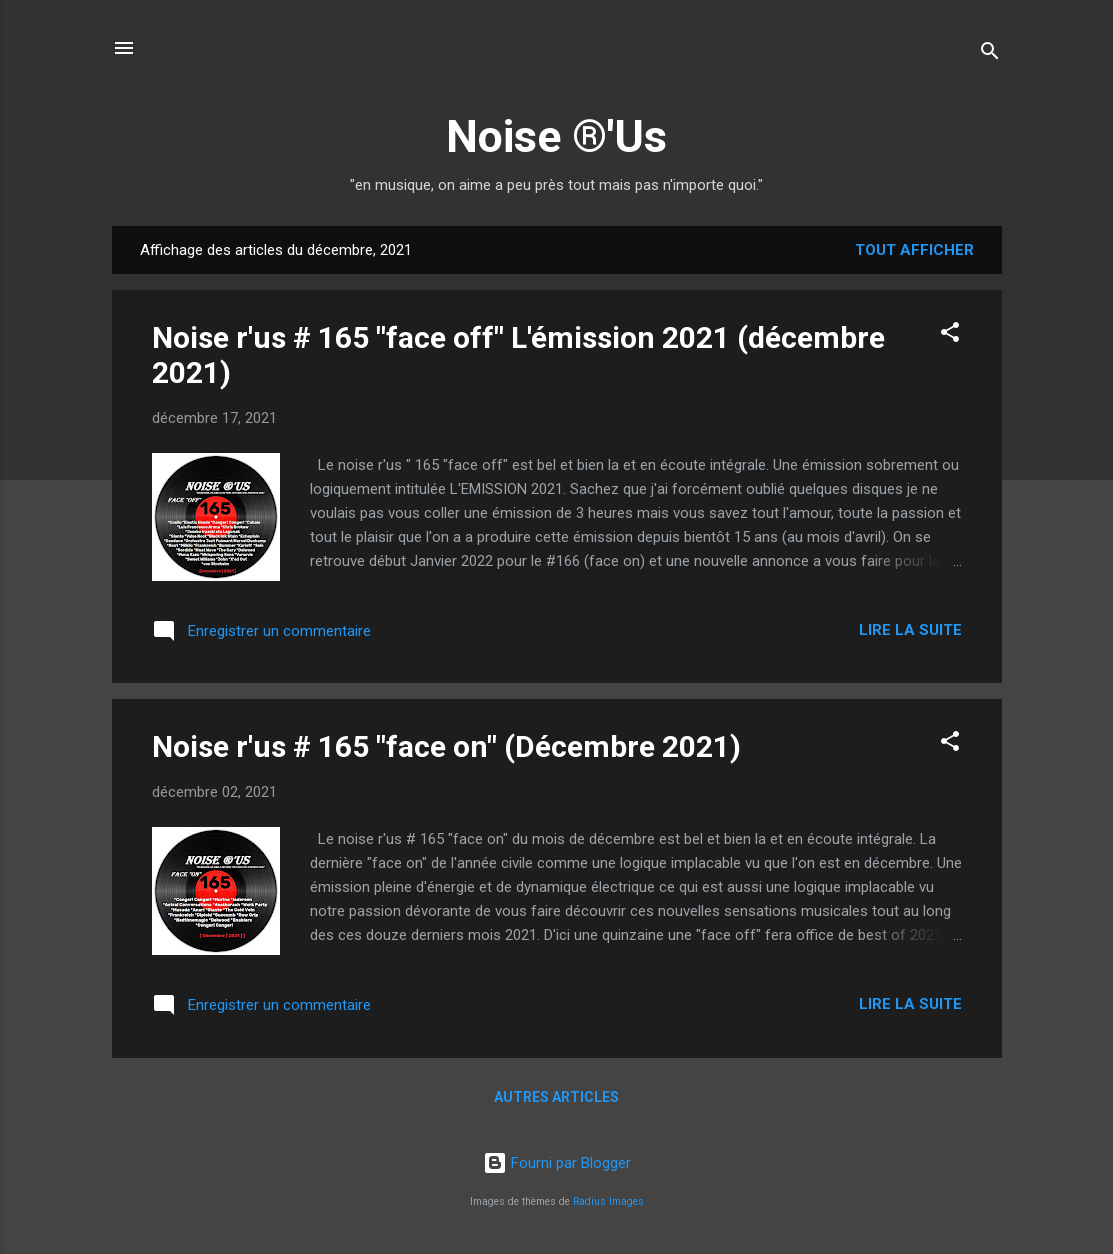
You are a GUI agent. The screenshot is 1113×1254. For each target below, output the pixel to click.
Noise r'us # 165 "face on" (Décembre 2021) (446, 746)
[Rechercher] (990, 54)
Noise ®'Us (556, 136)
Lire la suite (910, 630)
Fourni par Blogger (557, 1163)
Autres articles (556, 1097)
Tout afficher (914, 250)
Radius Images (608, 1201)
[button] (950, 335)
